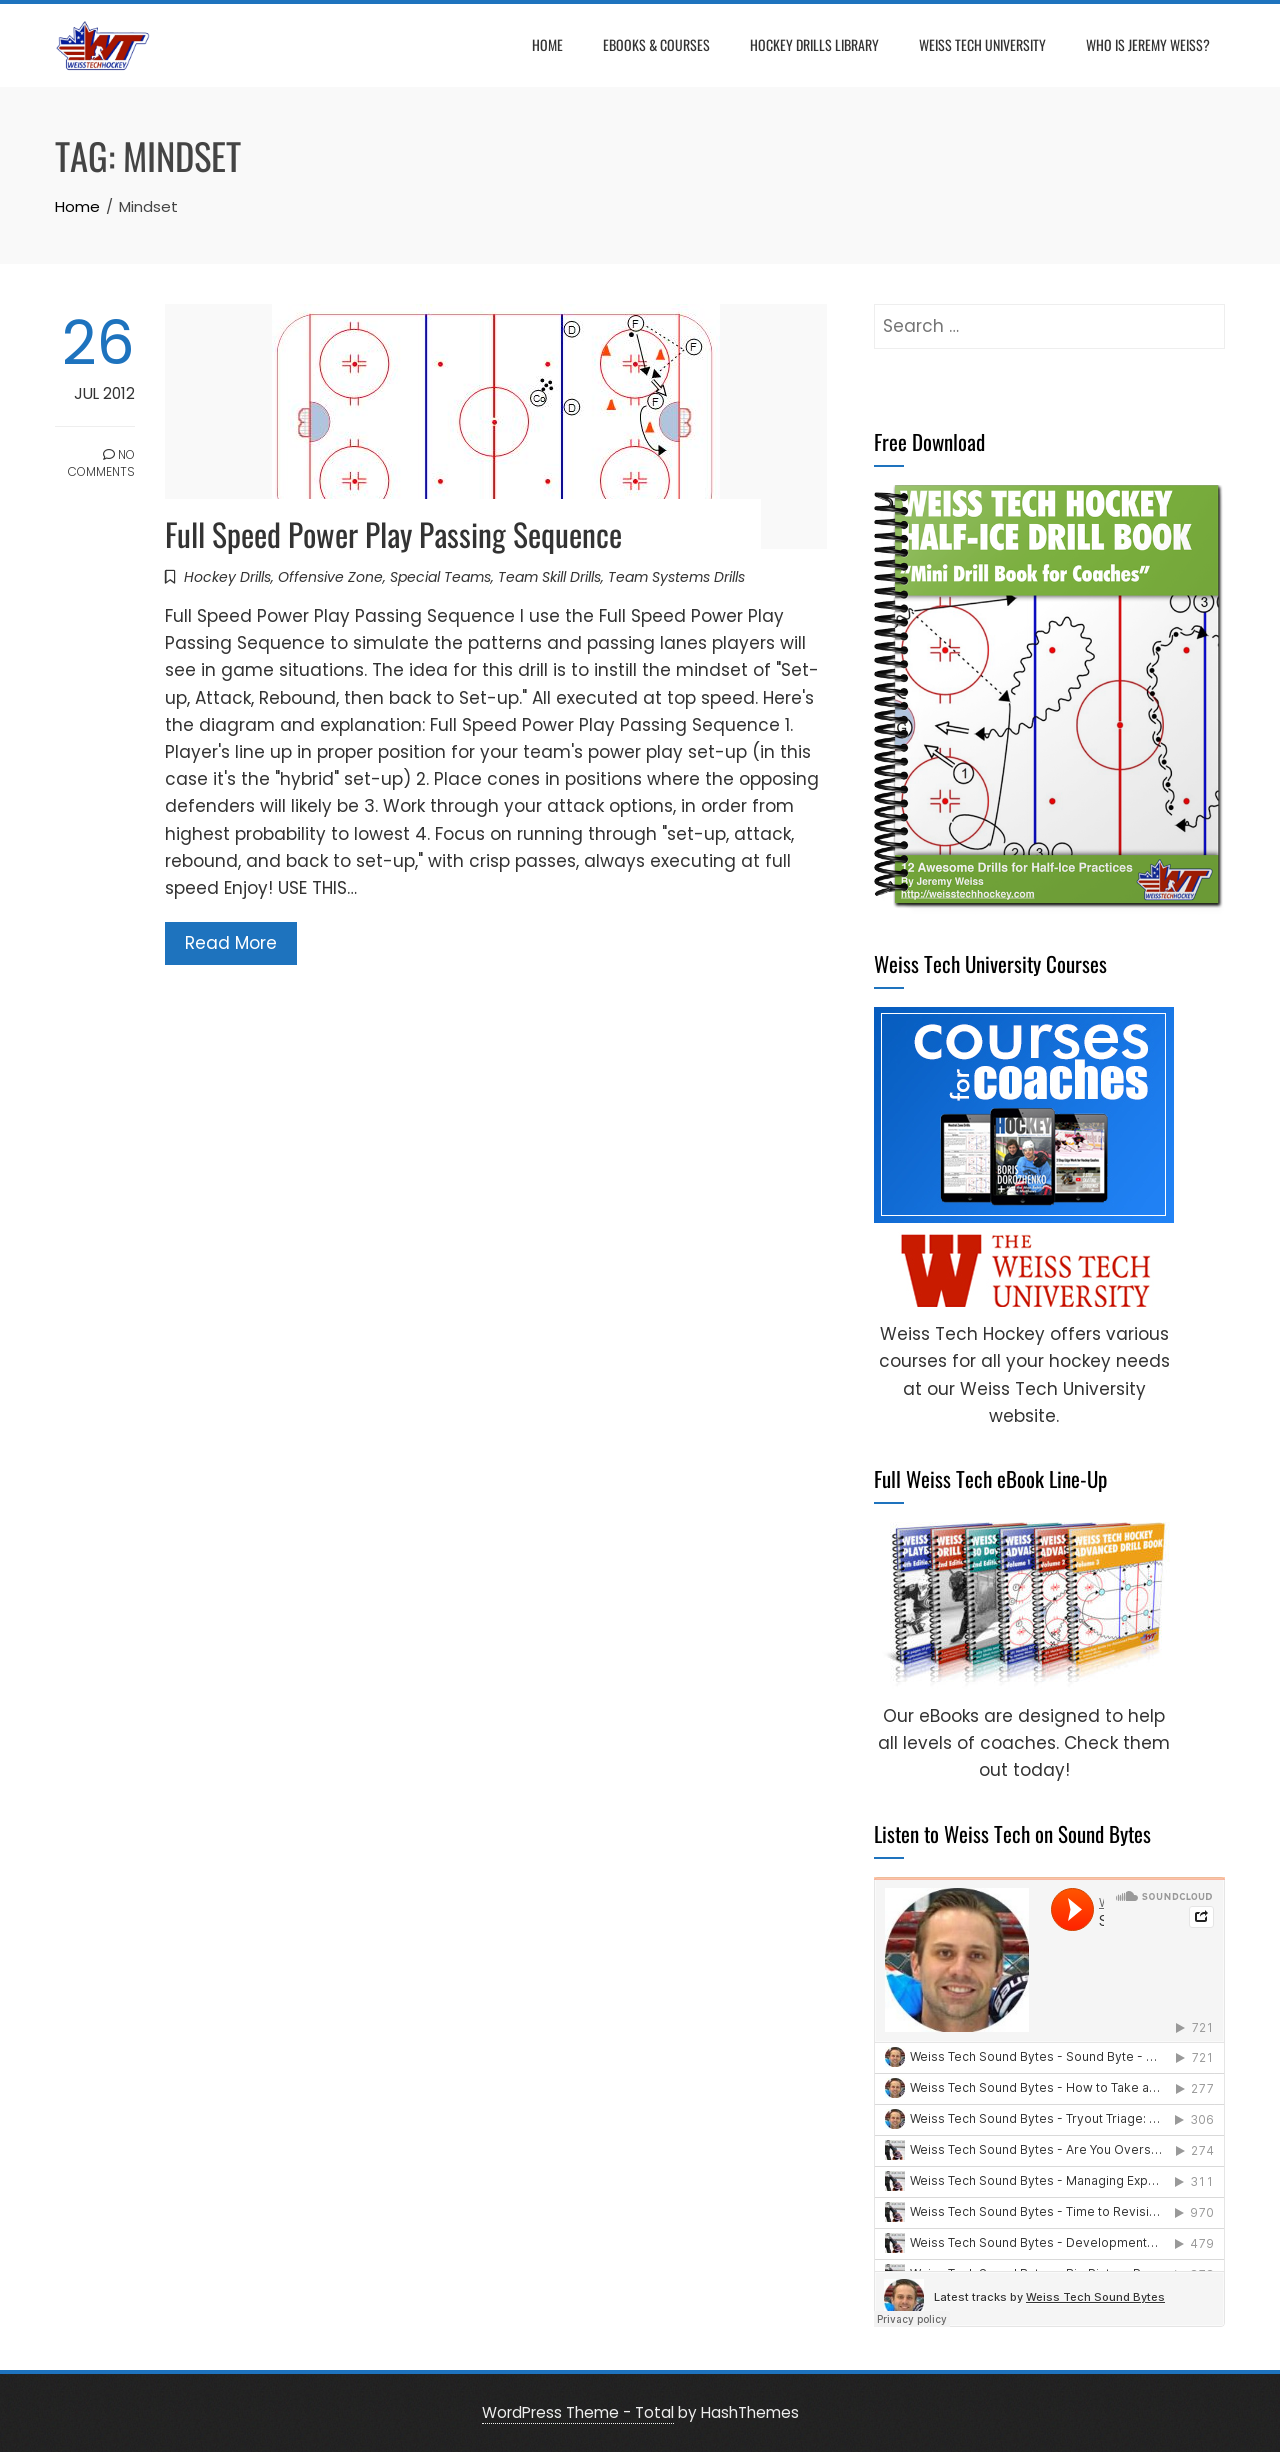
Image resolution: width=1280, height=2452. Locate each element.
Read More (231, 943)
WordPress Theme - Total (578, 2412)
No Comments (101, 463)
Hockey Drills (227, 577)
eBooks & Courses (656, 44)
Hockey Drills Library (814, 44)
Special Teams (440, 577)
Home (547, 44)
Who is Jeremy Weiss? (1148, 44)
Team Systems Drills (676, 577)
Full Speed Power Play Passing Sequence (393, 533)
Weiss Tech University (982, 44)
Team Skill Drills (549, 577)
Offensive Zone (330, 577)
